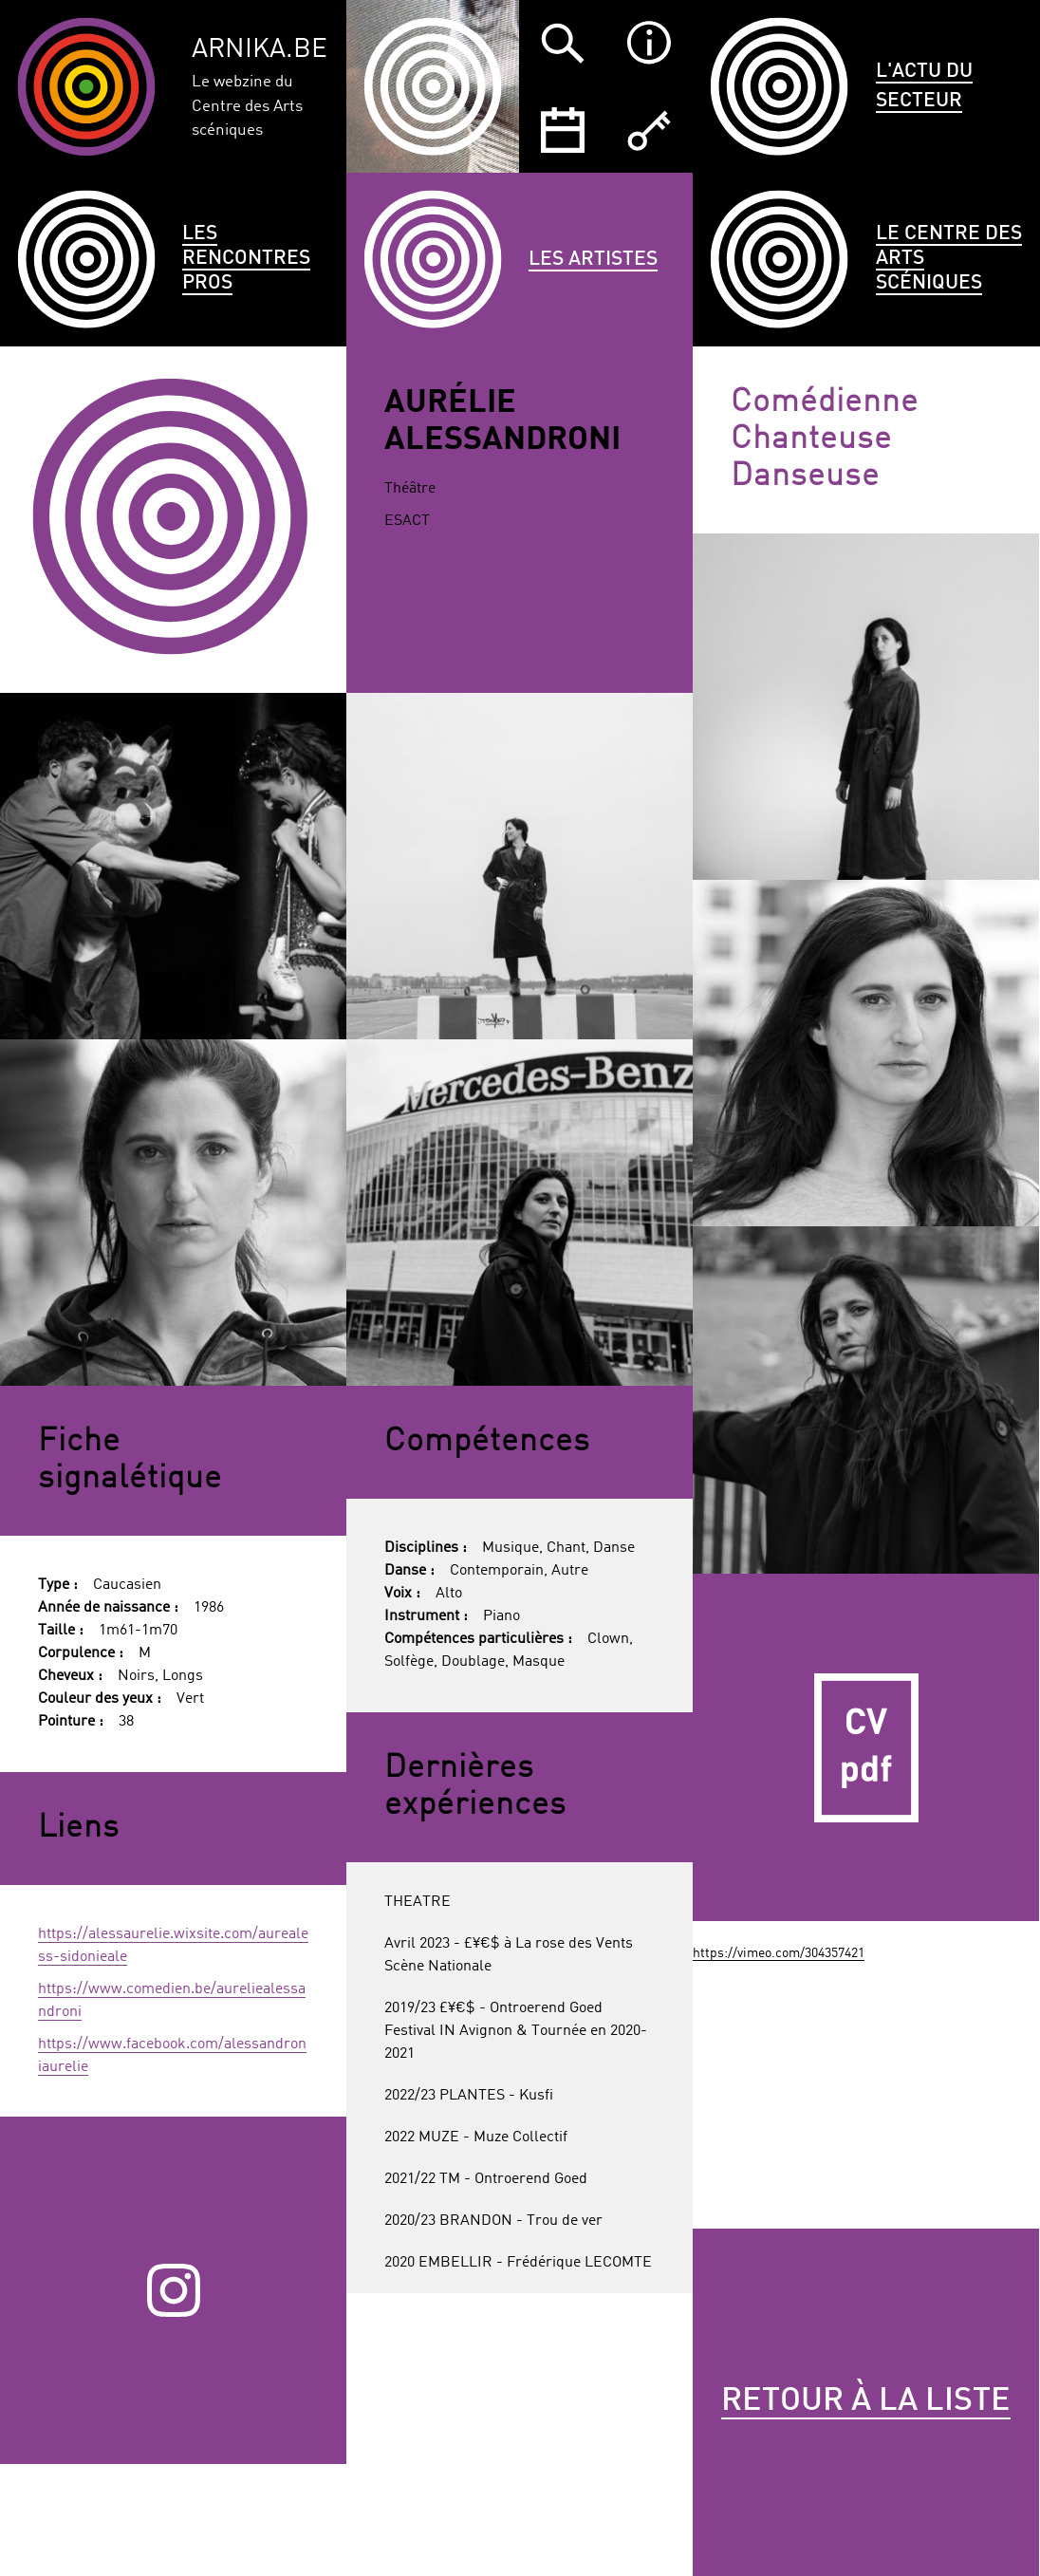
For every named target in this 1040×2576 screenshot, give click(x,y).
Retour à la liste (866, 2401)
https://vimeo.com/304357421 (778, 1953)
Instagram (173, 2290)
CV (866, 1747)
